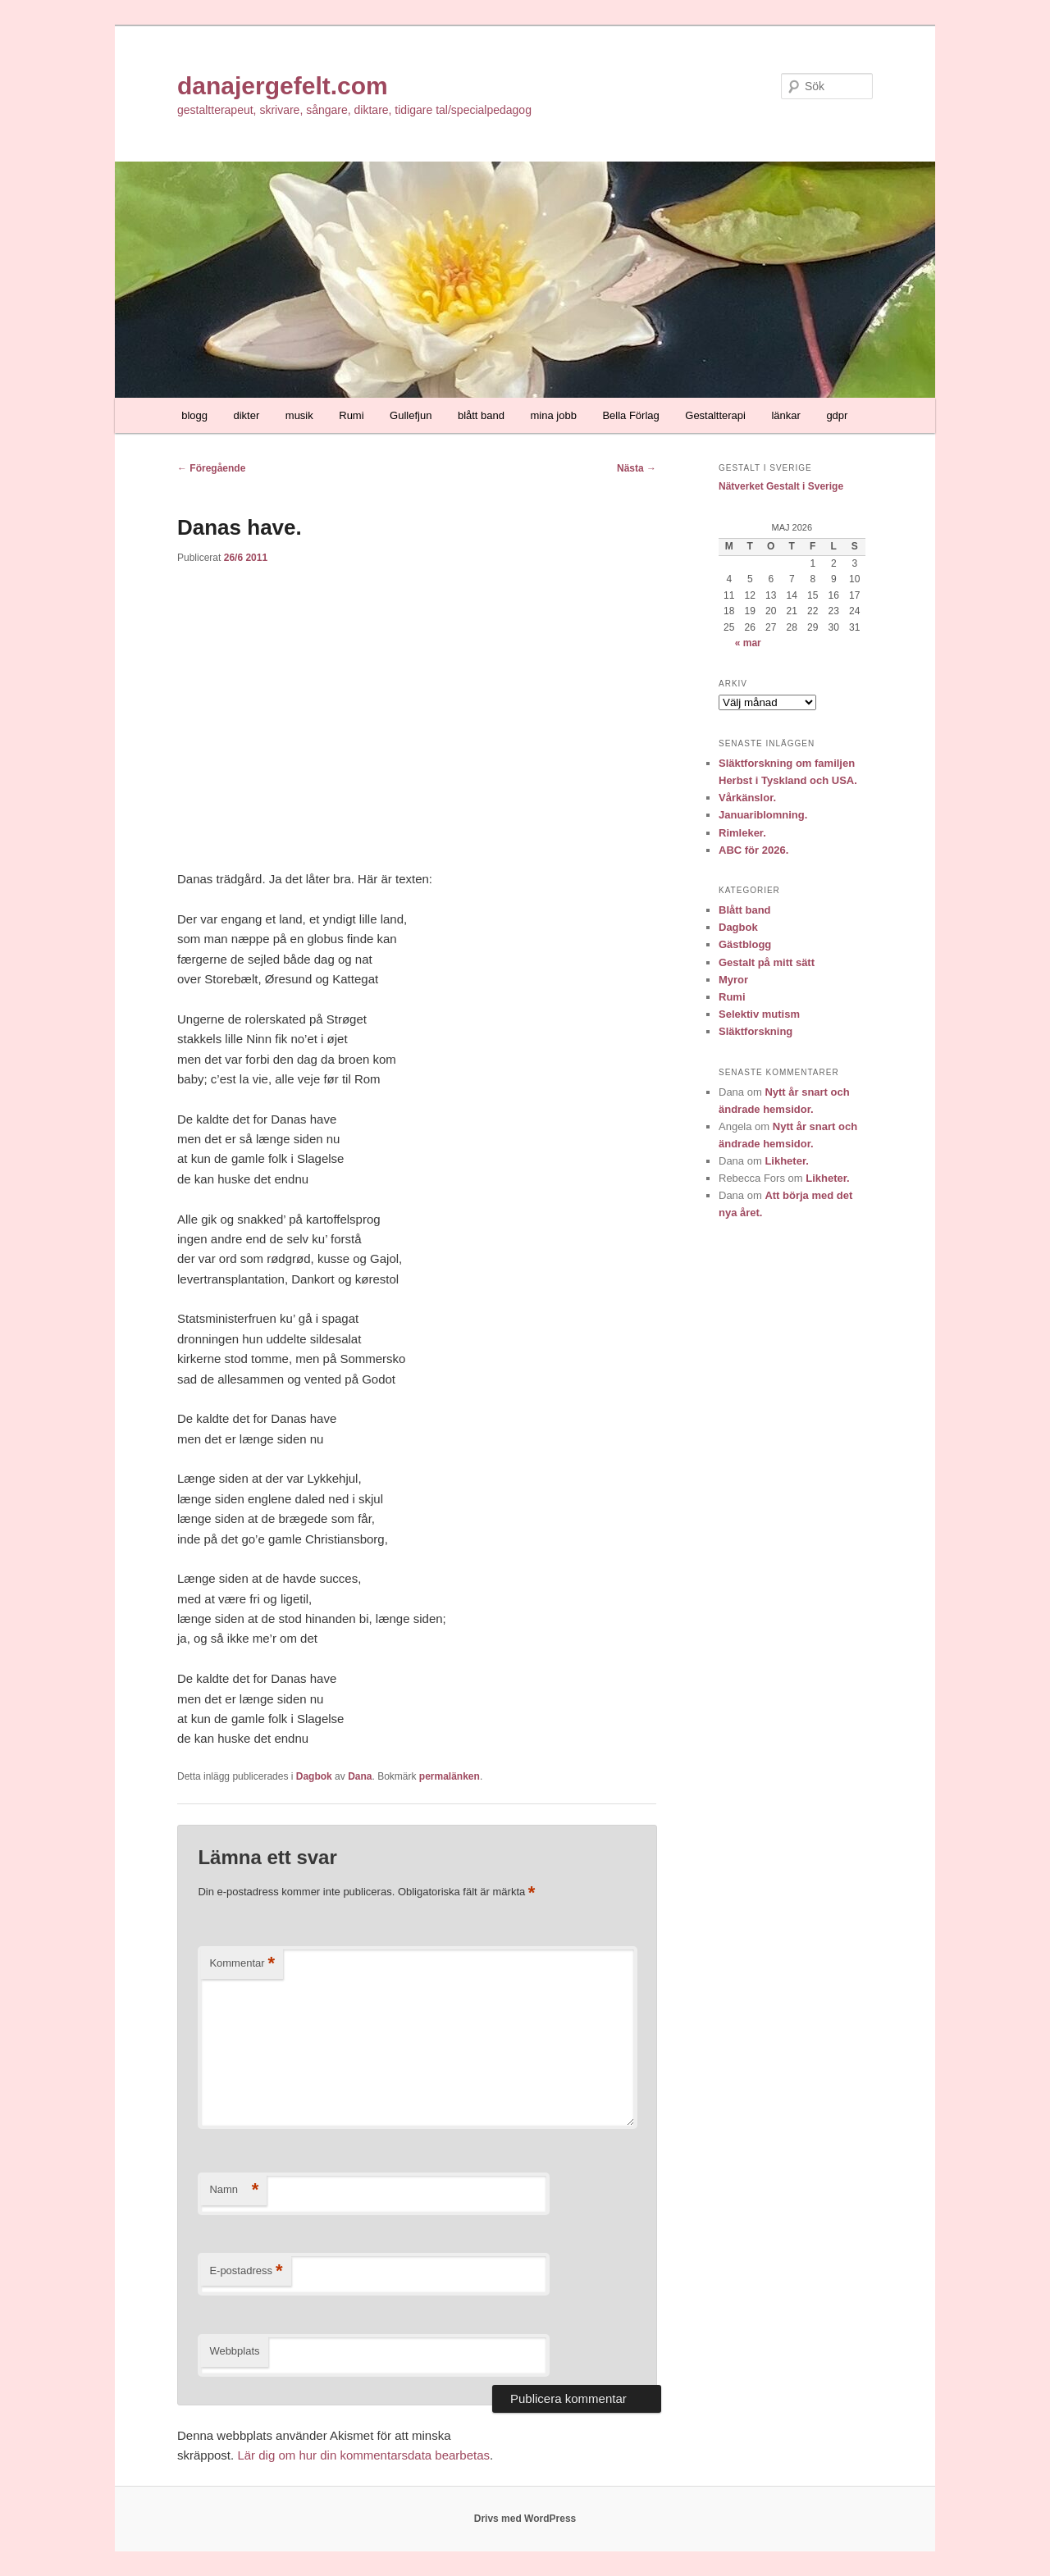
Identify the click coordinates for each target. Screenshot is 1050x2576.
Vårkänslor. (747, 797)
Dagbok (314, 1776)
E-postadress (245, 2271)
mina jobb (554, 415)
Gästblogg (745, 944)
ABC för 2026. (753, 850)
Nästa (636, 468)
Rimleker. (742, 833)
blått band (481, 415)
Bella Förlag (630, 415)
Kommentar (242, 1964)
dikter (247, 415)
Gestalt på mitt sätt (767, 962)
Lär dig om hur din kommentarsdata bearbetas (363, 2455)
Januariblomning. (763, 815)
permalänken (449, 1776)
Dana (360, 1776)
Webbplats (234, 2351)
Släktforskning (755, 1031)
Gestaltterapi (715, 415)
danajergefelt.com (282, 85)
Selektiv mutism (759, 1014)
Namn (233, 2190)
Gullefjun (410, 415)
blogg (194, 415)
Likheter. (786, 1161)
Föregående (211, 468)
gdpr (836, 415)
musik (299, 415)
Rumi (351, 415)
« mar (748, 643)
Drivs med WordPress (525, 2518)
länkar (785, 415)
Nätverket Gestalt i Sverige (781, 486)
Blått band (745, 910)
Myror (733, 979)
